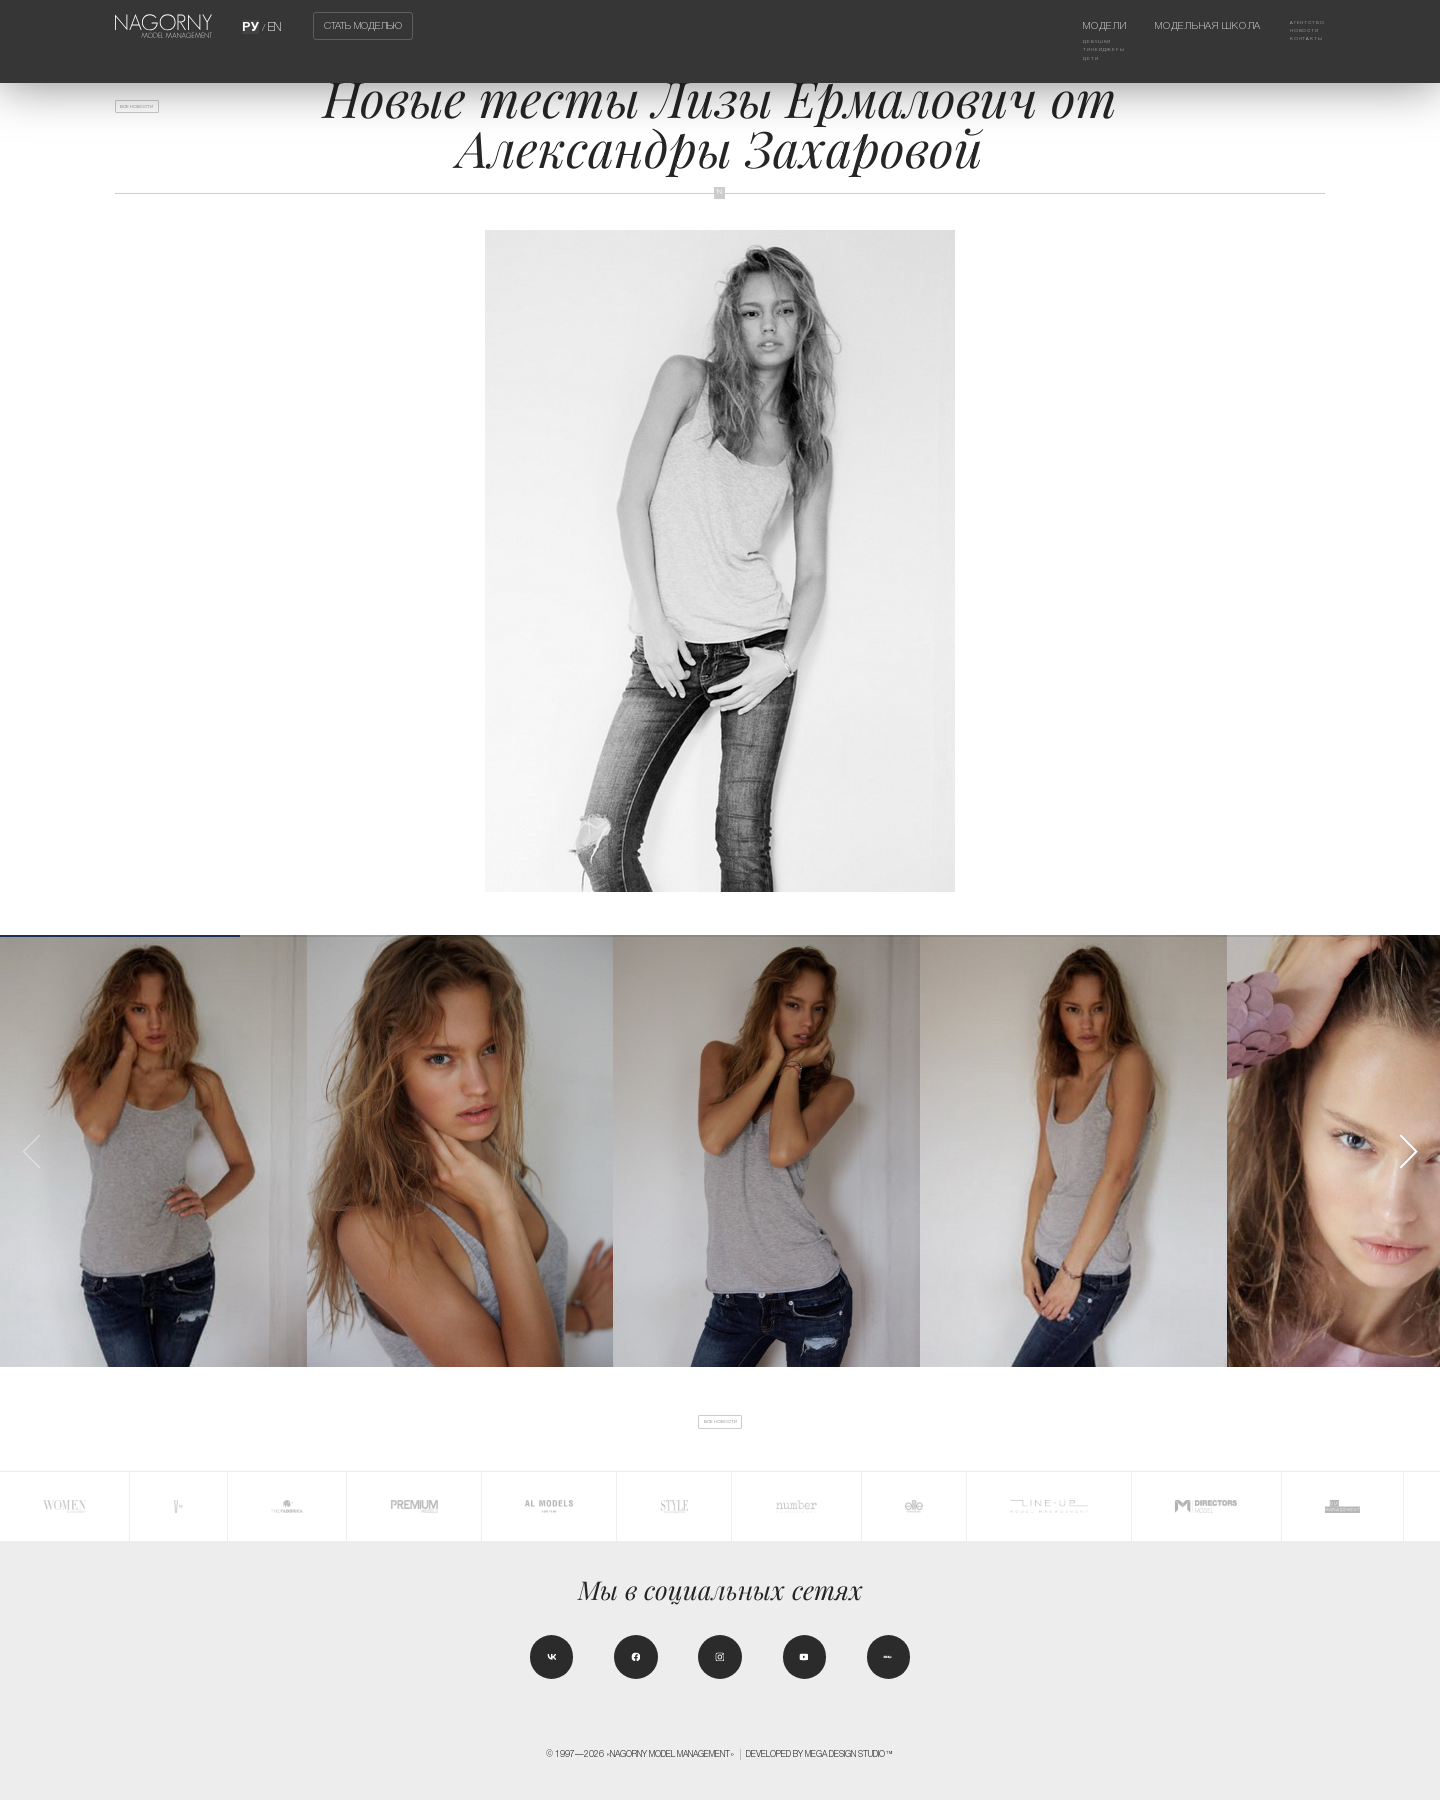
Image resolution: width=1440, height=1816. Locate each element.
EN (273, 25)
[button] (1408, 1151)
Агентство (1295, 25)
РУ (252, 25)
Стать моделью (363, 26)
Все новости (158, 113)
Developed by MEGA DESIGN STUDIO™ (820, 1770)
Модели (1055, 25)
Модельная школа (1185, 25)
